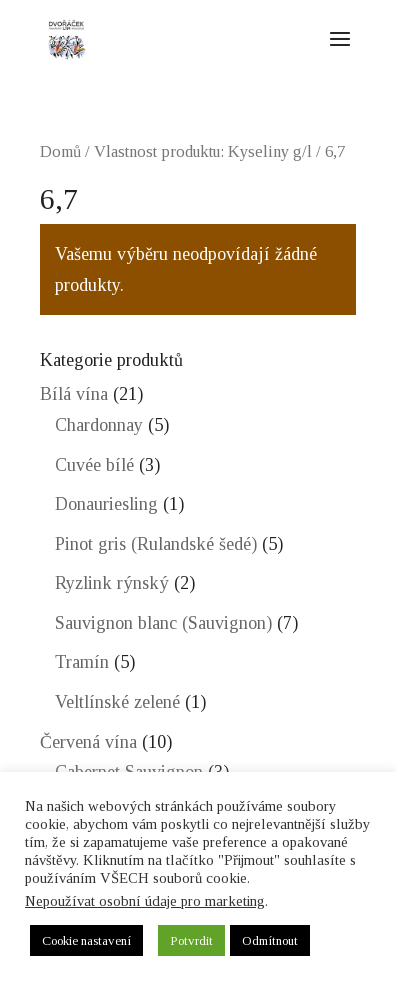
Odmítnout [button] (270, 940)
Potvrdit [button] (191, 940)
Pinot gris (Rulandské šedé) (156, 544)
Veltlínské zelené (117, 702)
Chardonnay (99, 425)
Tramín (82, 662)
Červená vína (88, 742)
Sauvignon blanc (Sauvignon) (163, 623)
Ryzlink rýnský (112, 583)
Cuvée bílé (94, 465)
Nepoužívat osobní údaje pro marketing (145, 901)
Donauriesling (106, 504)
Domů (60, 151)
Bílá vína (74, 394)
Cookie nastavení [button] (86, 940)
